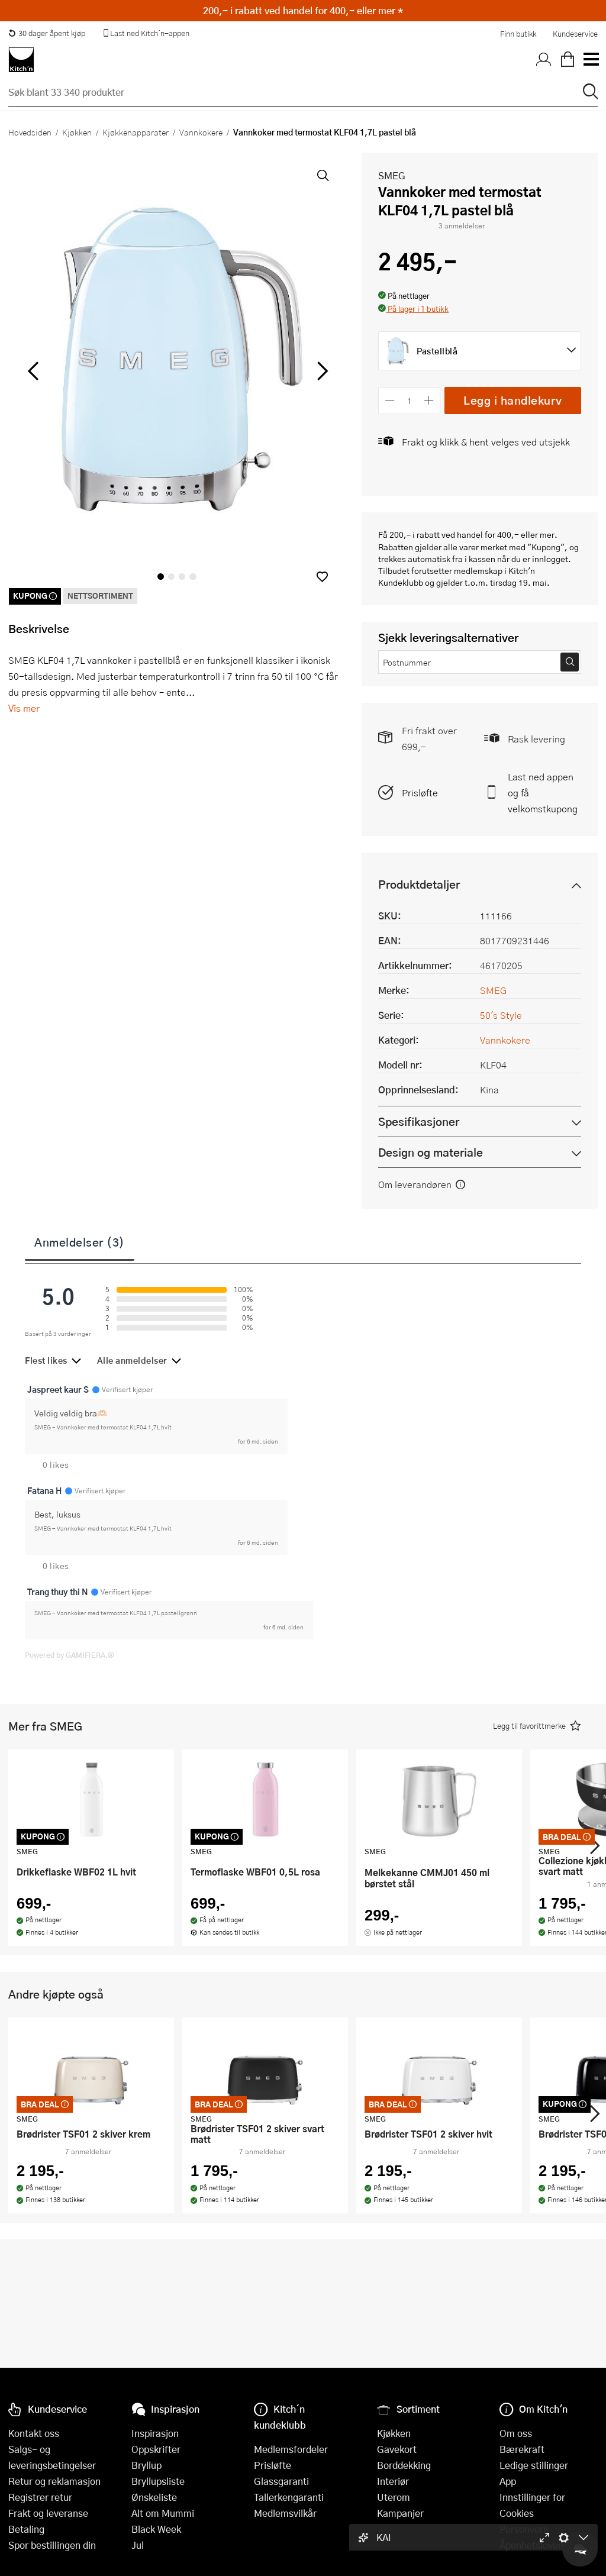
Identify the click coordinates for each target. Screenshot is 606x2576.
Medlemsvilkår (285, 2513)
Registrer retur (40, 2497)
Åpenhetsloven (531, 2545)
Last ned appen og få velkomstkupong (543, 792)
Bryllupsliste (158, 2481)
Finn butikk (518, 33)
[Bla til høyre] (320, 371)
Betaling (26, 2529)
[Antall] (409, 400)
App (507, 2481)
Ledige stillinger (533, 2465)
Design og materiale (430, 1152)
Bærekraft (521, 2449)
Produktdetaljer (419, 884)
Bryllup (146, 2465)
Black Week (156, 2529)
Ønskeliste (154, 2497)
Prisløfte (420, 792)
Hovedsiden (29, 132)
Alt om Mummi (162, 2513)
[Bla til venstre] (33, 371)
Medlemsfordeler (291, 2449)
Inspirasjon (155, 2433)
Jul (137, 2545)
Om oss (515, 2433)
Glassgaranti (281, 2481)
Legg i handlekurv (512, 400)
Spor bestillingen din (52, 2545)
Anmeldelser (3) (79, 1242)
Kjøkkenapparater (135, 132)
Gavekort (397, 2449)
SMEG (391, 175)
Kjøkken (77, 132)
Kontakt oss (33, 2433)
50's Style (501, 1015)
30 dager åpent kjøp (46, 33)
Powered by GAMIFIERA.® (69, 1654)
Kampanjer (400, 2513)
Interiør (393, 2481)
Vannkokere (201, 132)
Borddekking (404, 2465)
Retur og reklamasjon (54, 2481)
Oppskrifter (155, 2449)
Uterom (393, 2497)
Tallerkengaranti (289, 2497)
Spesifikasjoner (418, 1121)
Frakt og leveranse (48, 2513)
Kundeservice (575, 33)
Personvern (524, 2529)
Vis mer (24, 708)
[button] (322, 576)
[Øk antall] (429, 400)
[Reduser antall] (390, 400)
